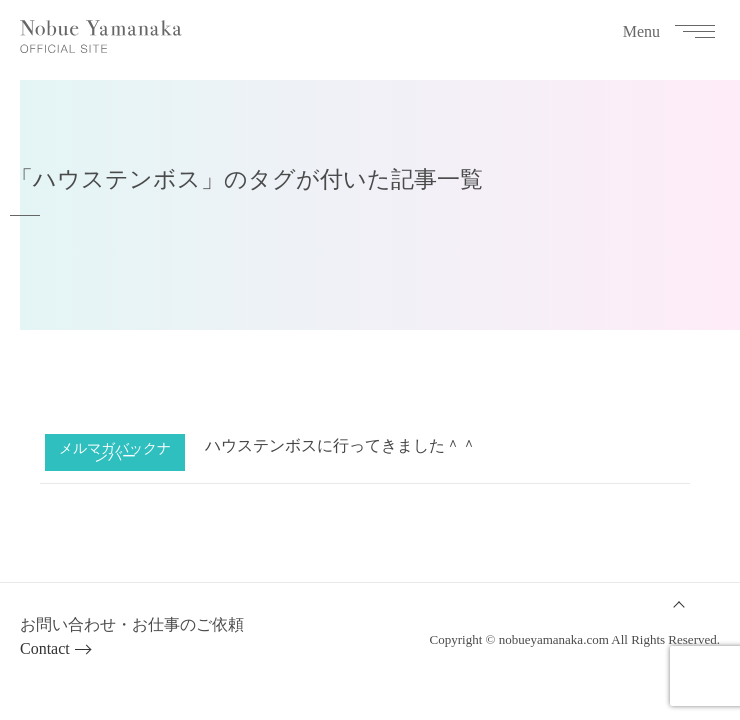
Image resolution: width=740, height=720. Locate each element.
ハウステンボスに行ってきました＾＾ (341, 445)
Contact (45, 648)
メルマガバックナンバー (115, 452)
